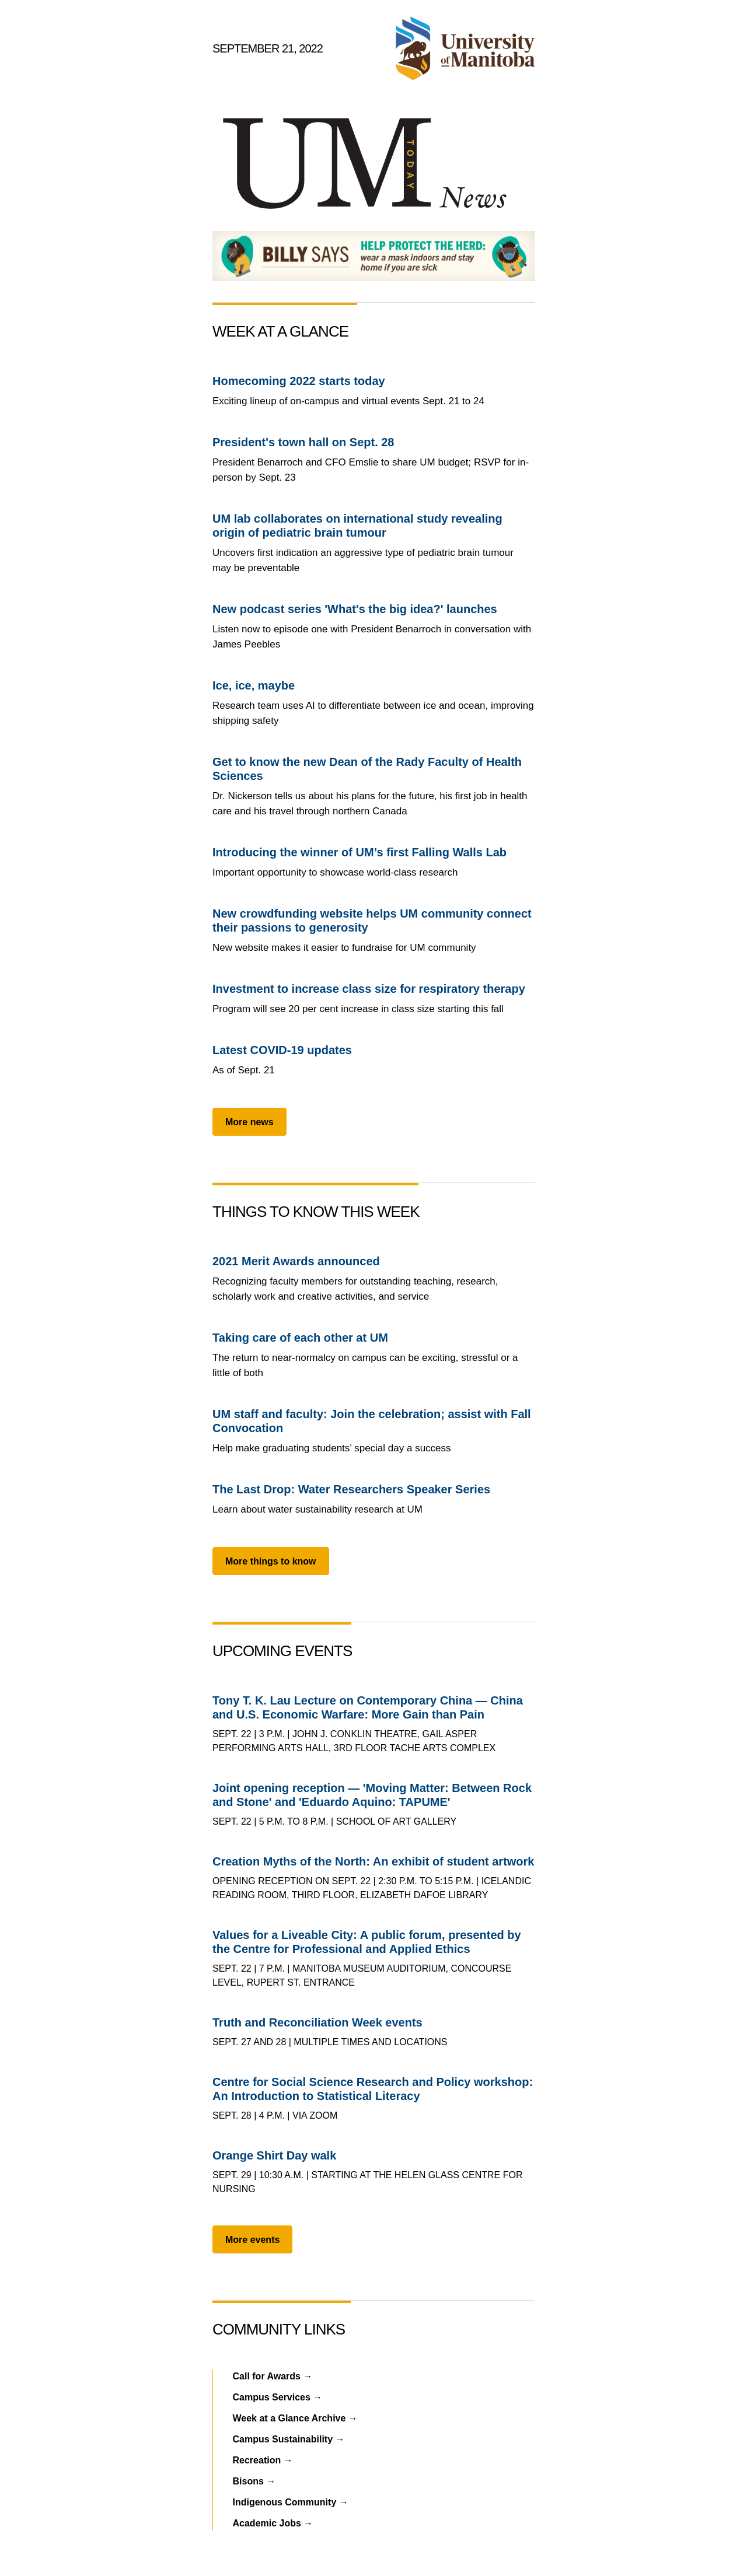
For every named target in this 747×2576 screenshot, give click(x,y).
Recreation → (263, 2460)
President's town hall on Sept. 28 (303, 442)
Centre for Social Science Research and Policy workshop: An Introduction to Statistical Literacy (372, 2089)
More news (249, 1122)
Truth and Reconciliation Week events (317, 2022)
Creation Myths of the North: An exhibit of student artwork (373, 1861)
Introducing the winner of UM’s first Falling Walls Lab (359, 852)
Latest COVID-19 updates (282, 1050)
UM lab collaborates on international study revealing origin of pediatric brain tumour (357, 525)
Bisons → (254, 2481)
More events (252, 2240)
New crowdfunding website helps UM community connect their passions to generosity (372, 920)
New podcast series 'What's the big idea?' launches (354, 609)
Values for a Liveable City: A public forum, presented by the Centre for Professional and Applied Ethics (366, 1942)
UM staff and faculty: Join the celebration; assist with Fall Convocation (371, 1421)
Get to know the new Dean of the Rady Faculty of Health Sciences (367, 768)
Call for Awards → (273, 2376)
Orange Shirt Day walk (274, 2155)
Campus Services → (278, 2397)
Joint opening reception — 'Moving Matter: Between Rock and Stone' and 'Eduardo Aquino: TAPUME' (372, 1795)
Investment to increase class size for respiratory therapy (368, 988)
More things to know (270, 1561)
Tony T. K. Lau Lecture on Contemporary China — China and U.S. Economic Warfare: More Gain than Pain (367, 1707)
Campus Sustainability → (289, 2439)
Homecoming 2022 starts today (298, 380)
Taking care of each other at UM (300, 1337)
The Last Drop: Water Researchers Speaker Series (351, 1489)
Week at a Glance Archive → (295, 2418)
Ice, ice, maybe (253, 685)
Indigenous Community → (290, 2502)
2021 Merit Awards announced (296, 1261)
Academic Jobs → (273, 2523)
